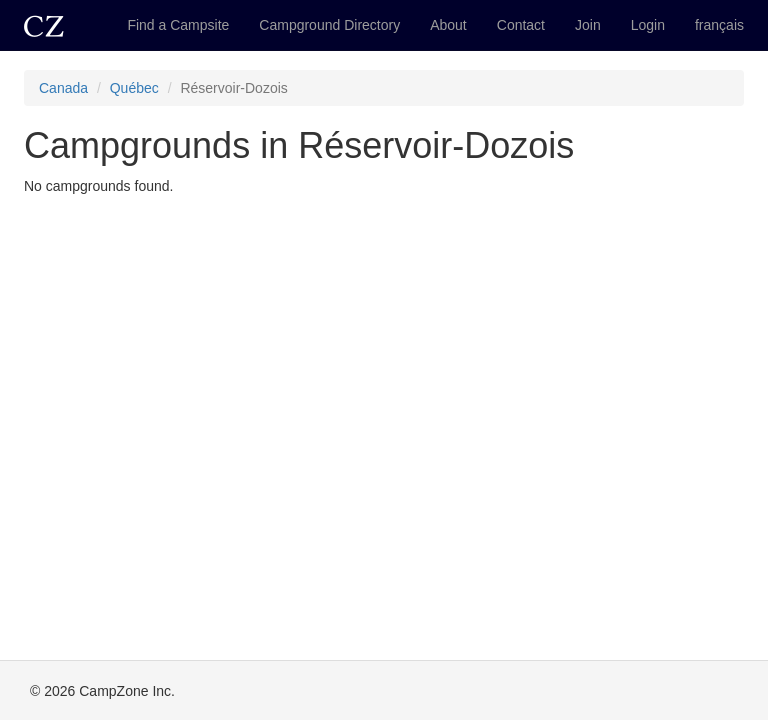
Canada (63, 88)
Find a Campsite (178, 25)
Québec (134, 88)
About (448, 25)
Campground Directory (329, 25)
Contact (521, 25)
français (719, 25)
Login (648, 25)
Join (588, 25)
